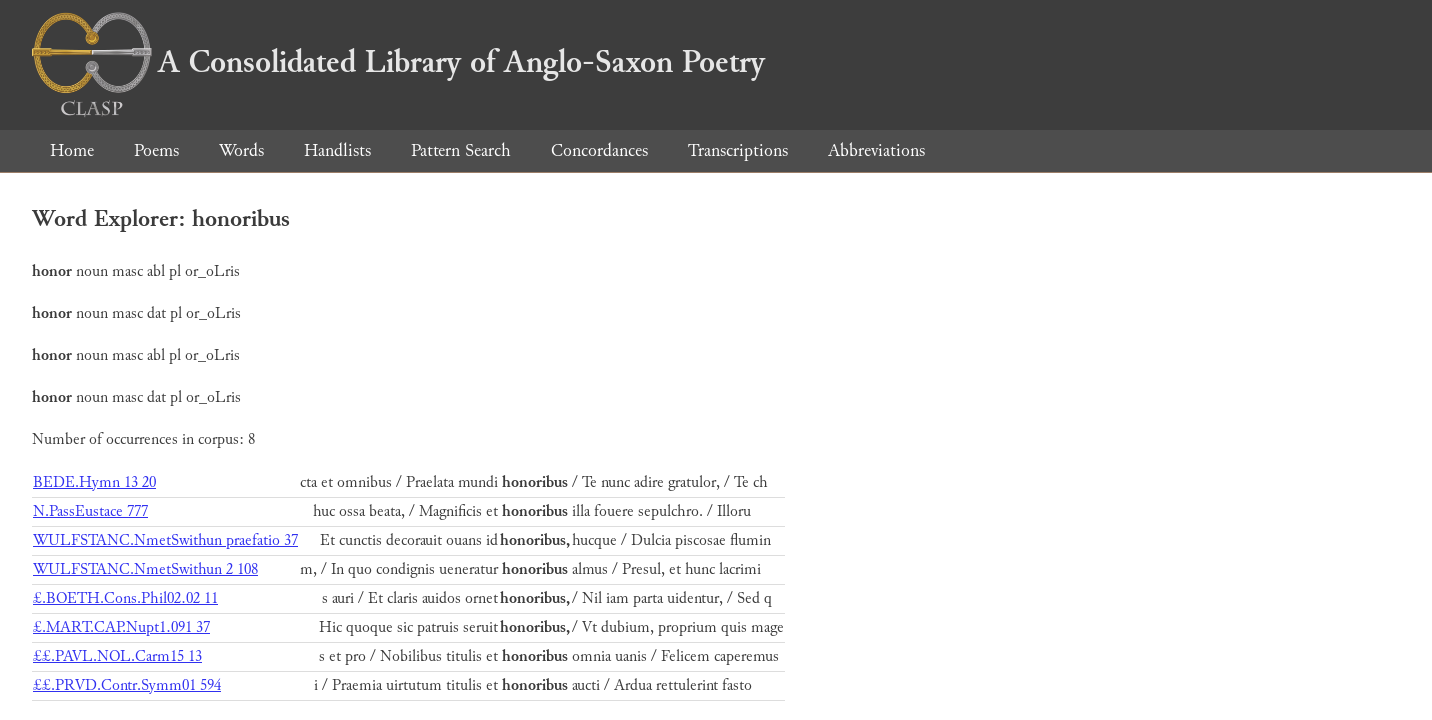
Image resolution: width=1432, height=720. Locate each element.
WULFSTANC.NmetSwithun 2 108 (145, 569)
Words (241, 150)
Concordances (599, 150)
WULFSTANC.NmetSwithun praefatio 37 (165, 540)
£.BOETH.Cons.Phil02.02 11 (125, 598)
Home (72, 150)
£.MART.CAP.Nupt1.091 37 (121, 627)
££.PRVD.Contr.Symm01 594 (127, 685)
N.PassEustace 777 (90, 511)
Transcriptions (738, 150)
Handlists (337, 150)
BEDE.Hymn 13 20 (94, 482)
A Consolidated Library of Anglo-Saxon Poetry (398, 62)
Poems (156, 150)
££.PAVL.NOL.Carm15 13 (117, 656)
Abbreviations (876, 150)
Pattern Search (461, 150)
